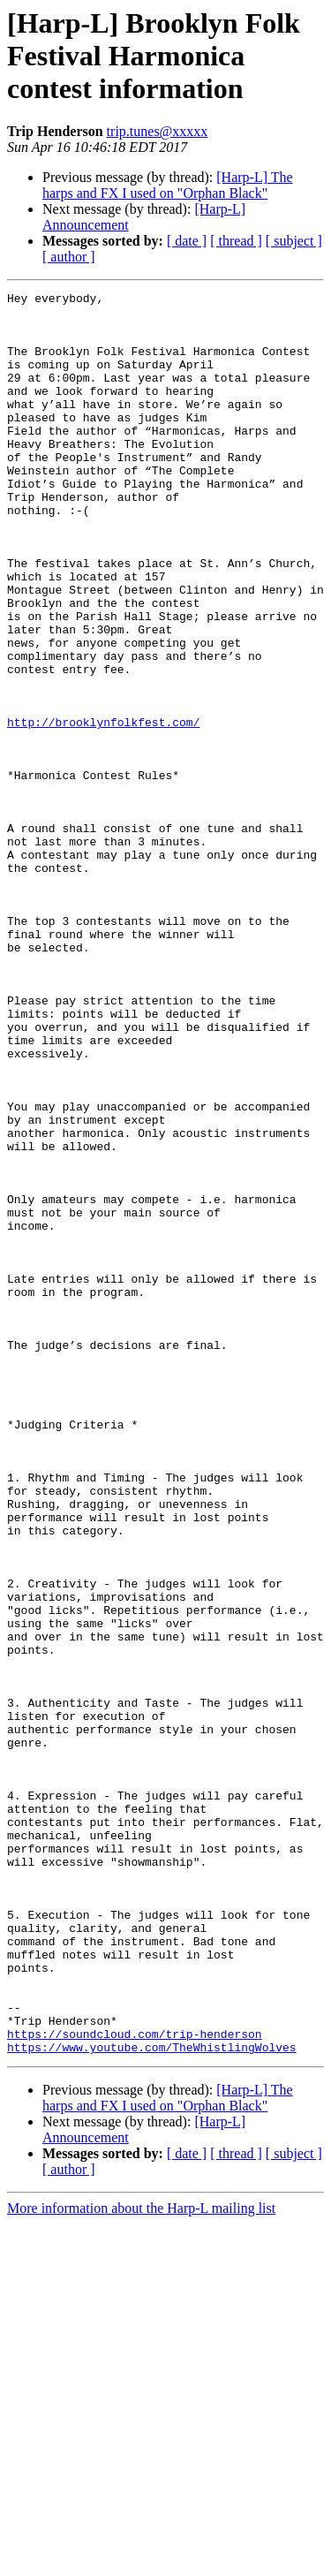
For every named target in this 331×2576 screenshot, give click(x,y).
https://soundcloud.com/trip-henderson (134, 2383)
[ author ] (68, 256)
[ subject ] (294, 240)
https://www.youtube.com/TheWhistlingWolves (152, 2399)
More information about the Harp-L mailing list (141, 2560)
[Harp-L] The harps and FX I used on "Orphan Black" (167, 185)
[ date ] (187, 240)
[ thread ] (236, 240)
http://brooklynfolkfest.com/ (103, 809)
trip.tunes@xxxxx (157, 131)
